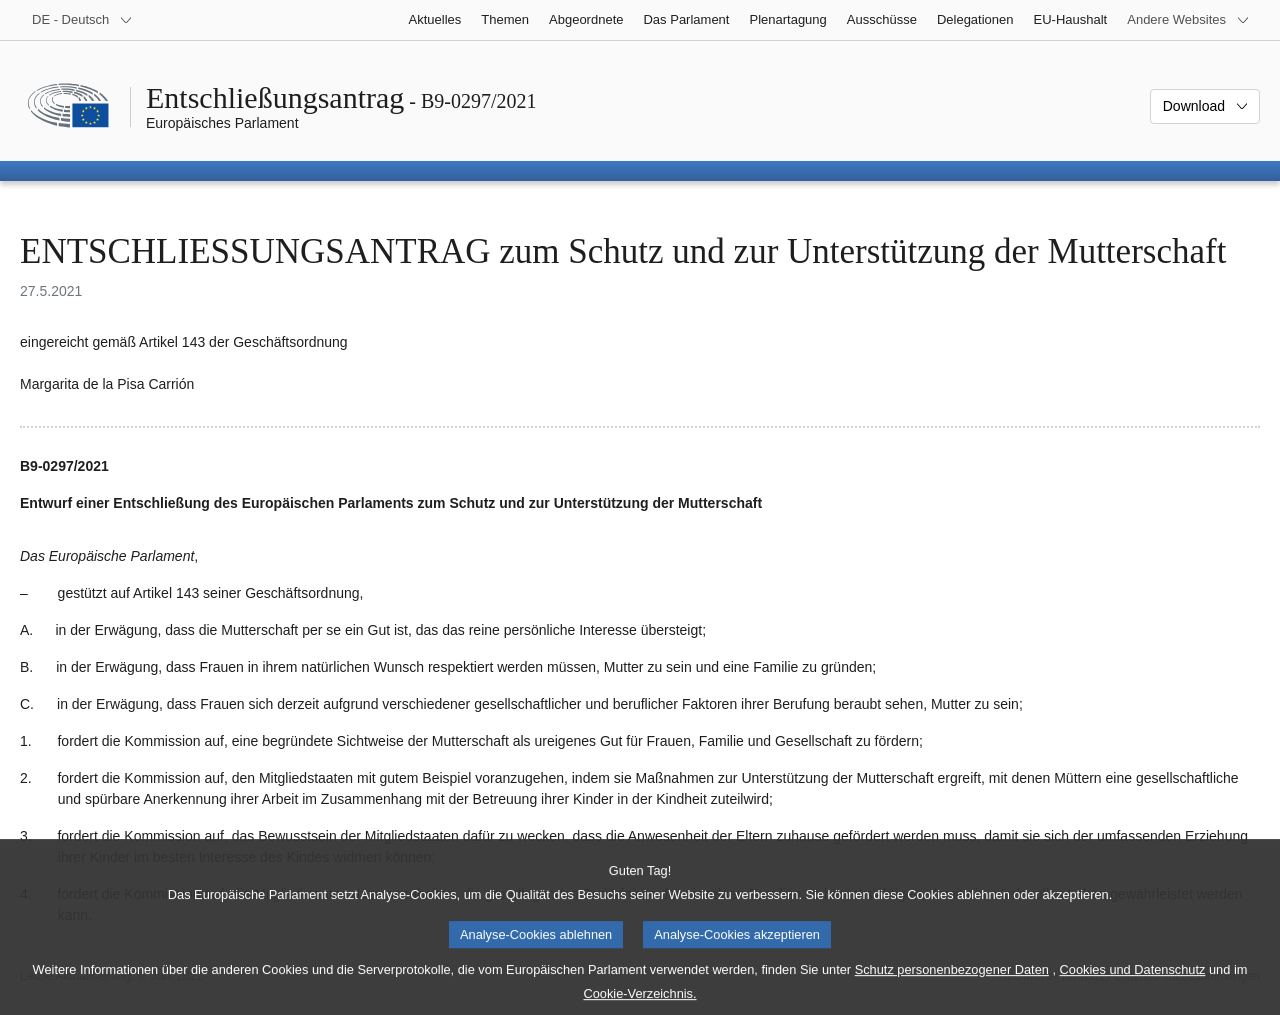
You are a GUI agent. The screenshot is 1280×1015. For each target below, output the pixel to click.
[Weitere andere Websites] (1188, 20)
